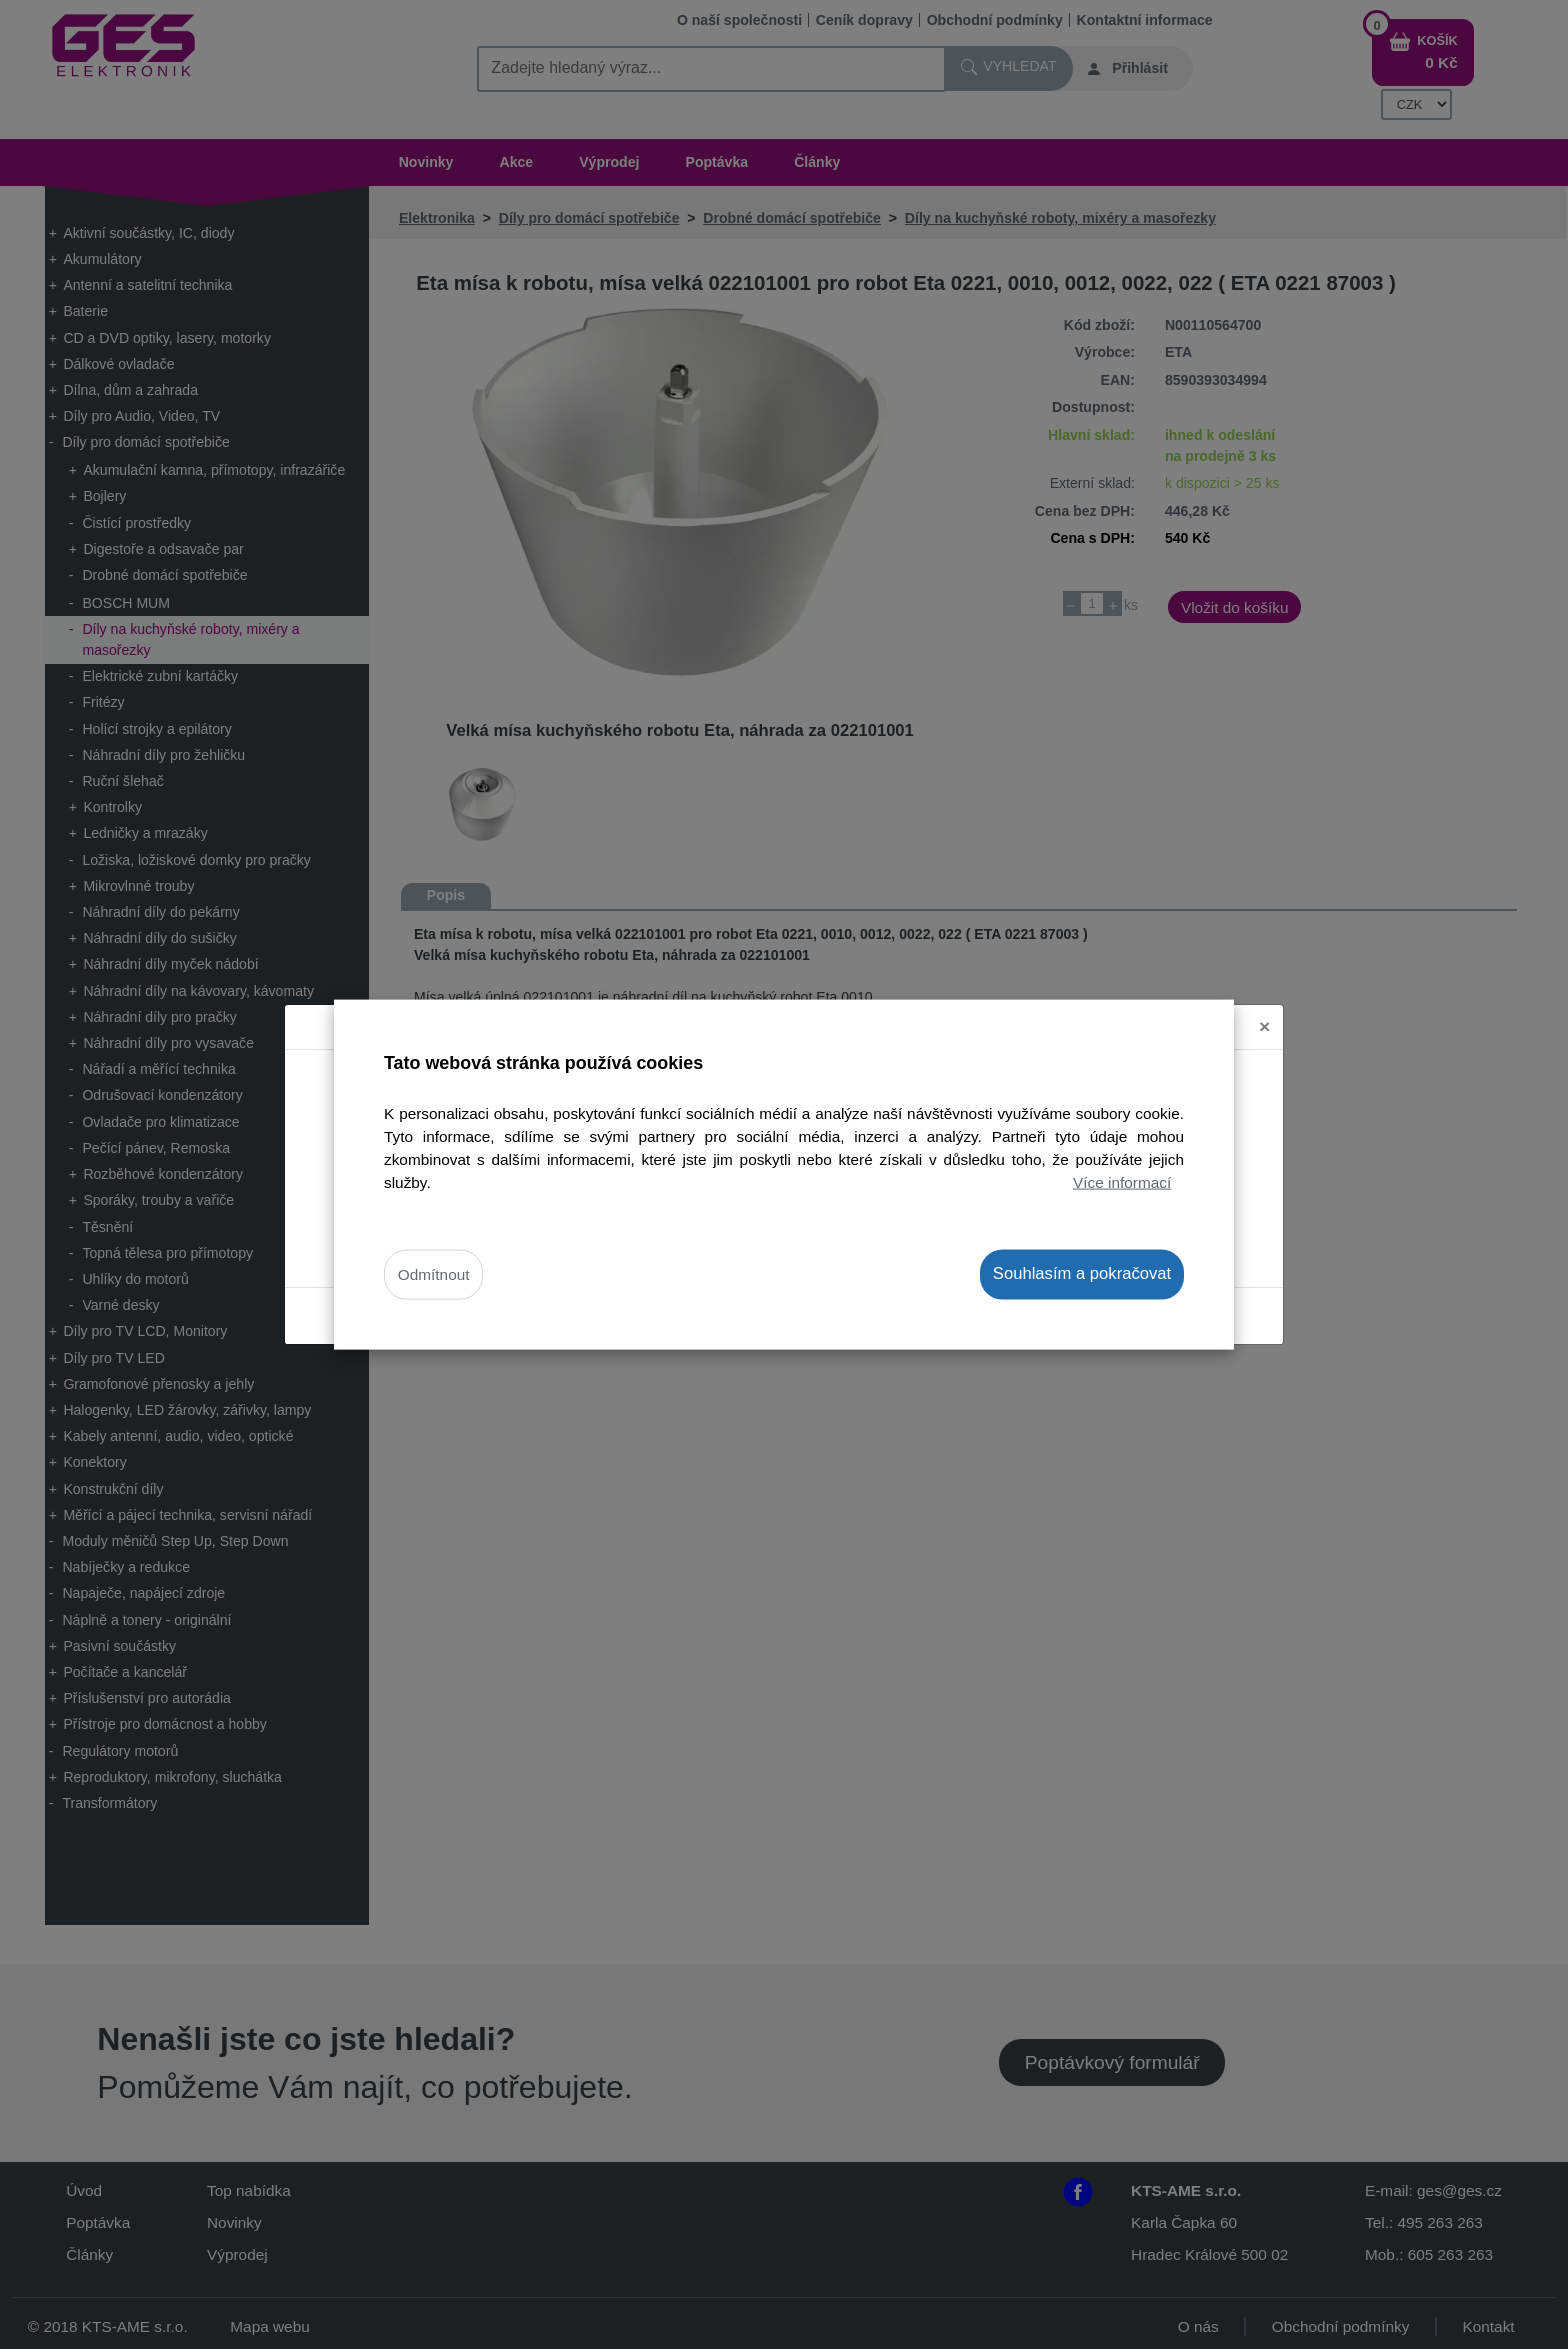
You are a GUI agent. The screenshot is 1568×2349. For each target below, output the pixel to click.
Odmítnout (434, 1274)
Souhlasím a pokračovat (1082, 1273)
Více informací (1122, 1182)
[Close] (1264, 1008)
